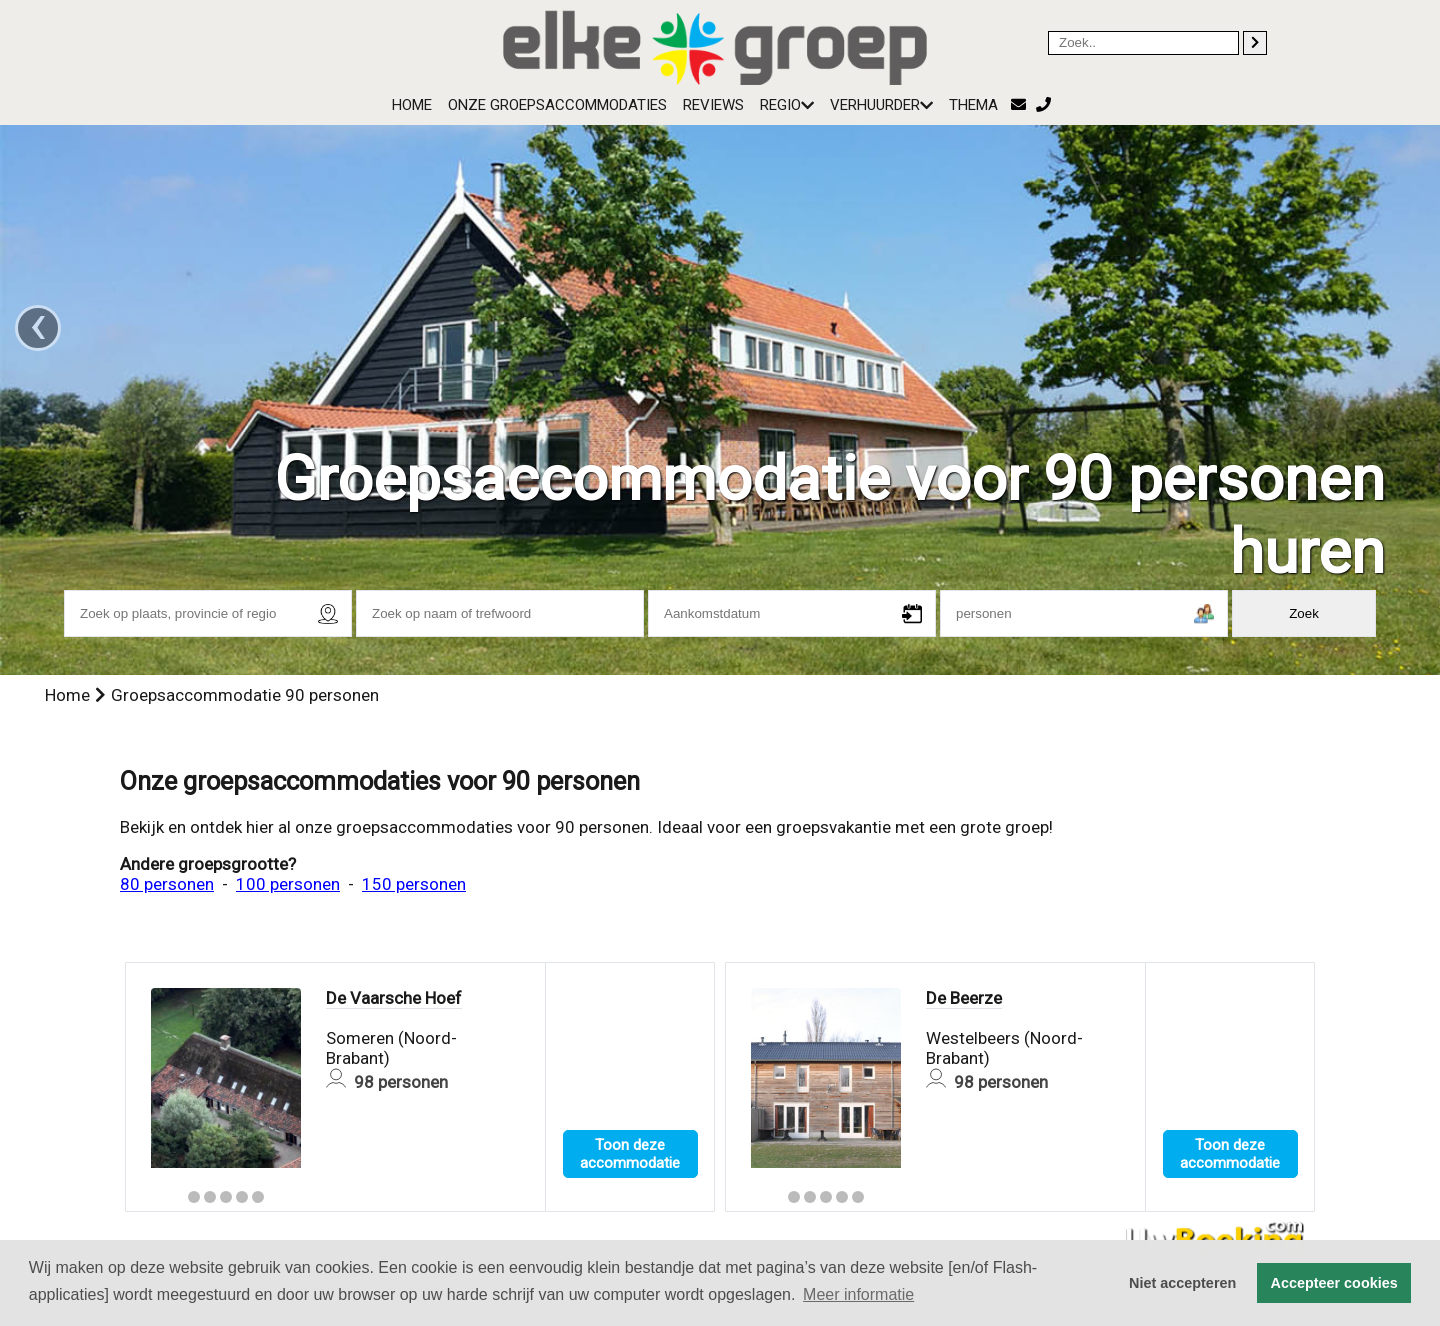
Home (412, 105)
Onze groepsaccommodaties (557, 105)
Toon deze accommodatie (630, 1154)
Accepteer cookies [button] (1334, 1283)
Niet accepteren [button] (1182, 1283)
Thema (973, 105)
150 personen (414, 884)
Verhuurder (881, 105)
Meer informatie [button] (858, 1294)
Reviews (713, 105)
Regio (787, 105)
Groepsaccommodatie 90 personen (245, 695)
